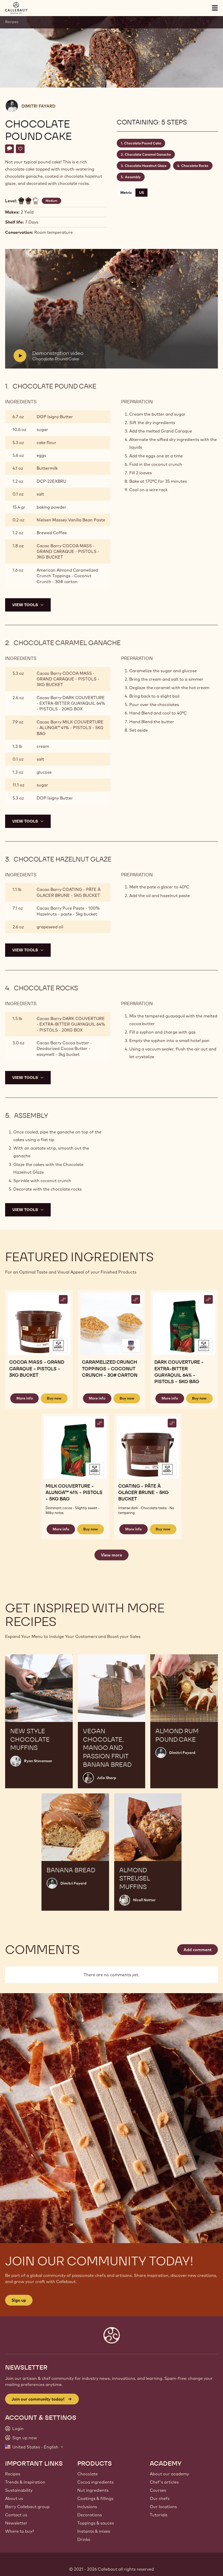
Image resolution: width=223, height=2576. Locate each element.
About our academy (169, 2473)
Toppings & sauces (95, 2523)
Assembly (133, 177)
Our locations (163, 2506)
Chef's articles (164, 2482)
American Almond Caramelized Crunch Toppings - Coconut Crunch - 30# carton (67, 575)
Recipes (11, 21)
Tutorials (158, 2514)
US (141, 192)
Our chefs (159, 2498)
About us (14, 2498)
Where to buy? (19, 2531)
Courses (158, 2490)
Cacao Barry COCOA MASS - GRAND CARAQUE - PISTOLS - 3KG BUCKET (68, 551)
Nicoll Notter (144, 1900)
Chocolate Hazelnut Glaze (145, 166)
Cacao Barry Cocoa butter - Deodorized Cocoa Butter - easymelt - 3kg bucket (64, 1048)
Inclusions (87, 2506)
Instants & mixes (93, 2531)
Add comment (197, 1949)
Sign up (19, 2300)
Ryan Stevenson (38, 1761)
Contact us (16, 2514)
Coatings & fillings (95, 2498)
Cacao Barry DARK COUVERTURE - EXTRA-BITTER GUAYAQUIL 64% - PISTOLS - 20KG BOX (71, 703)
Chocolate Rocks (194, 166)
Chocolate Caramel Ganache (148, 154)
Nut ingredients (93, 2490)
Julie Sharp (106, 1777)
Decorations (89, 2514)
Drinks (83, 2539)
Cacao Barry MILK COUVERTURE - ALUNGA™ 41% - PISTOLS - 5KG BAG (70, 727)
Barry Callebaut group (27, 2506)
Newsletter (16, 2523)
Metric (126, 192)
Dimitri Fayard (38, 106)
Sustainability (19, 2490)
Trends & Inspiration (25, 2482)
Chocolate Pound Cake (142, 143)
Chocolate (87, 2473)
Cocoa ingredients (95, 2482)
